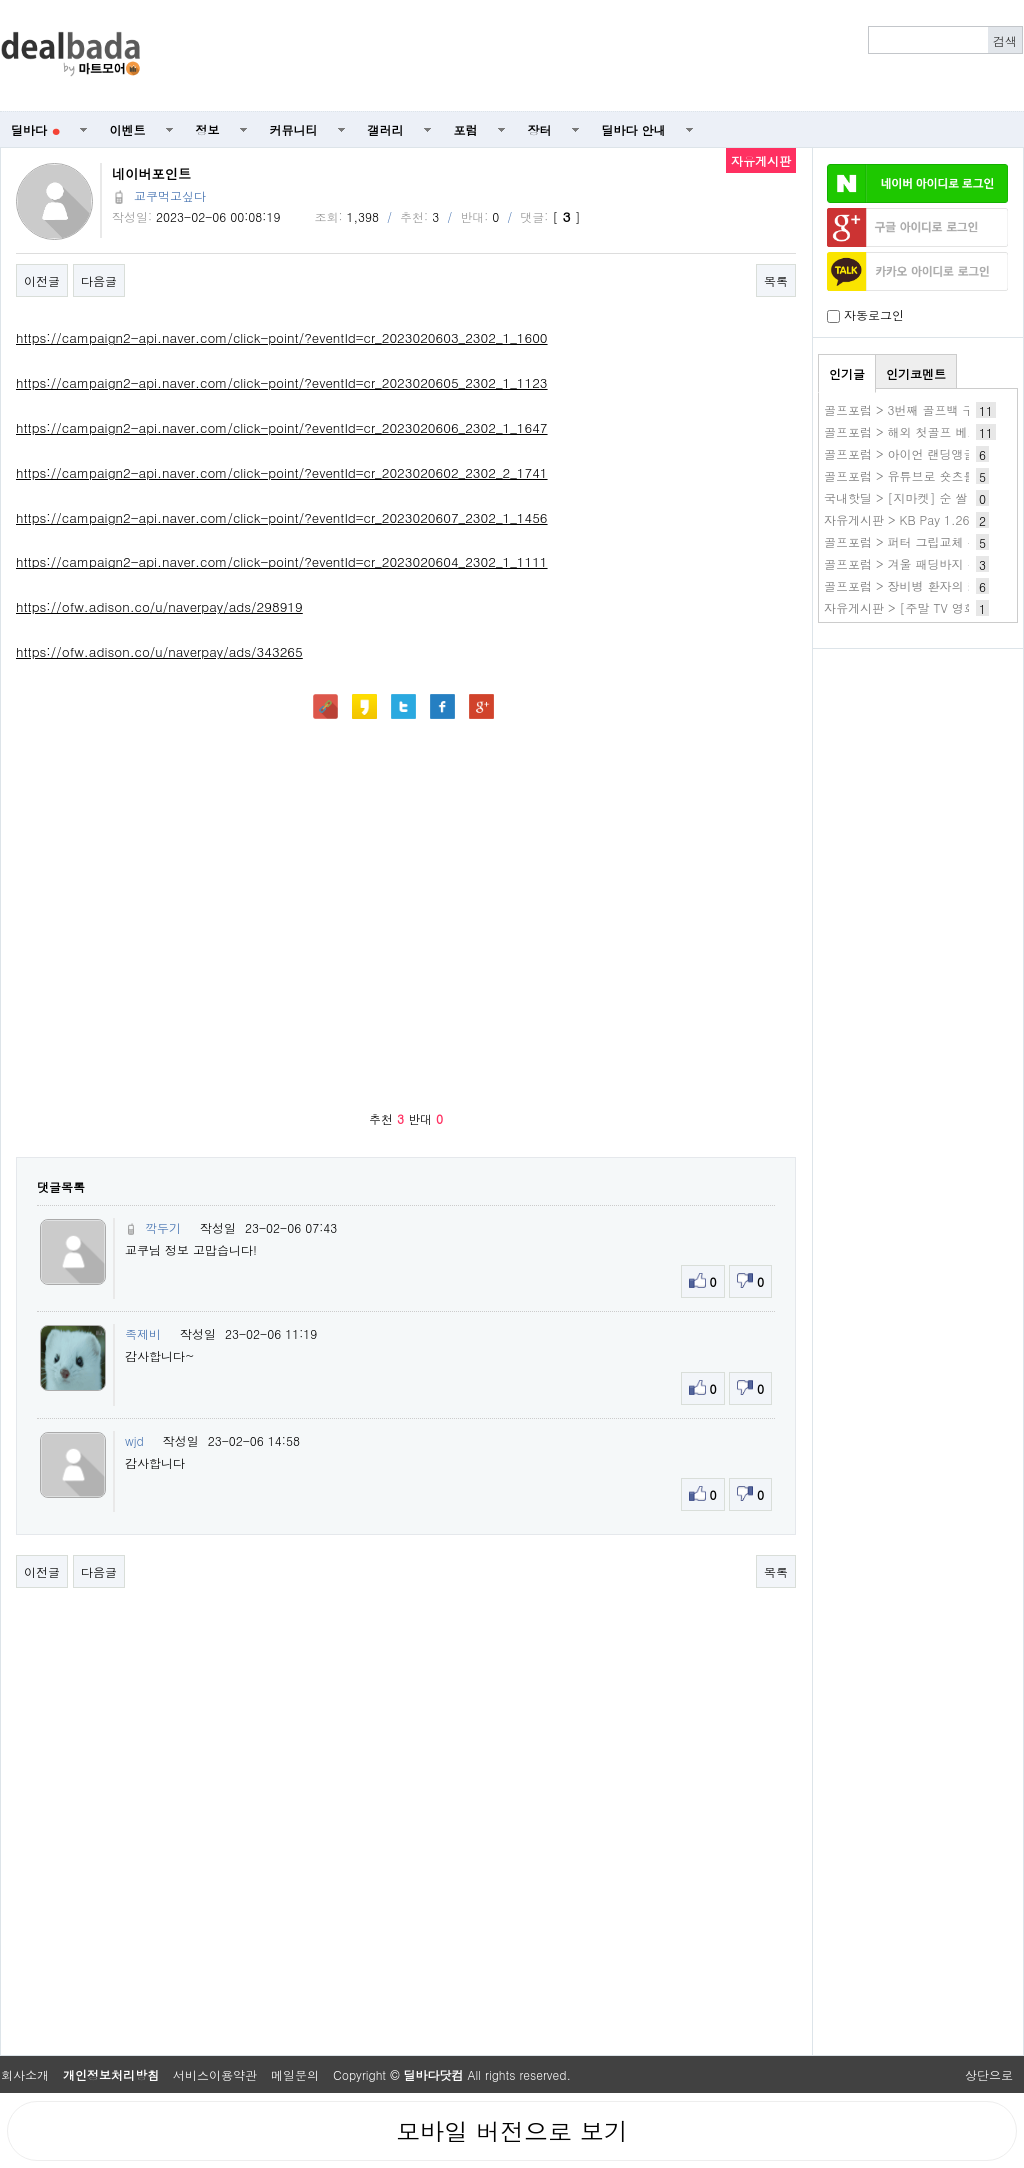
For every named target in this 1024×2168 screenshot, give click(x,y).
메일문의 (295, 2074)
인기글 (847, 373)
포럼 (466, 129)
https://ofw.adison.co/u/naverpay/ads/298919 (159, 606)
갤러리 (386, 129)
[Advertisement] (918, 766)
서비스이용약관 (215, 2074)
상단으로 (989, 2074)
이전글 (42, 280)
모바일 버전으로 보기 (512, 2131)
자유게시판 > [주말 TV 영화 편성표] (923, 607)
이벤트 (128, 129)
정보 (208, 129)
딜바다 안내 (634, 129)
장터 (540, 129)
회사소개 (25, 2074)
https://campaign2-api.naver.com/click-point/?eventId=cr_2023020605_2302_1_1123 (282, 382)
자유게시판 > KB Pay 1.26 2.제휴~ (921, 519)
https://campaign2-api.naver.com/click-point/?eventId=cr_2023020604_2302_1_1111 (282, 561)
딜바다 (35, 129)
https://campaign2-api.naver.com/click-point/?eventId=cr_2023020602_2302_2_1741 (282, 472)
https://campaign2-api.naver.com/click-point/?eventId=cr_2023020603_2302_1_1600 (282, 337)
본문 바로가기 (0, 0)
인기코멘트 (916, 373)
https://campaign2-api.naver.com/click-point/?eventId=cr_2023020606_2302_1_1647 (282, 427)
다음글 (99, 280)
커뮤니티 (294, 129)
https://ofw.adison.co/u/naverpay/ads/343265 (159, 651)
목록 (776, 280)
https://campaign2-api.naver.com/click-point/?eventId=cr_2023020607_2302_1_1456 (282, 517)
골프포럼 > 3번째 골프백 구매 (905, 409)
